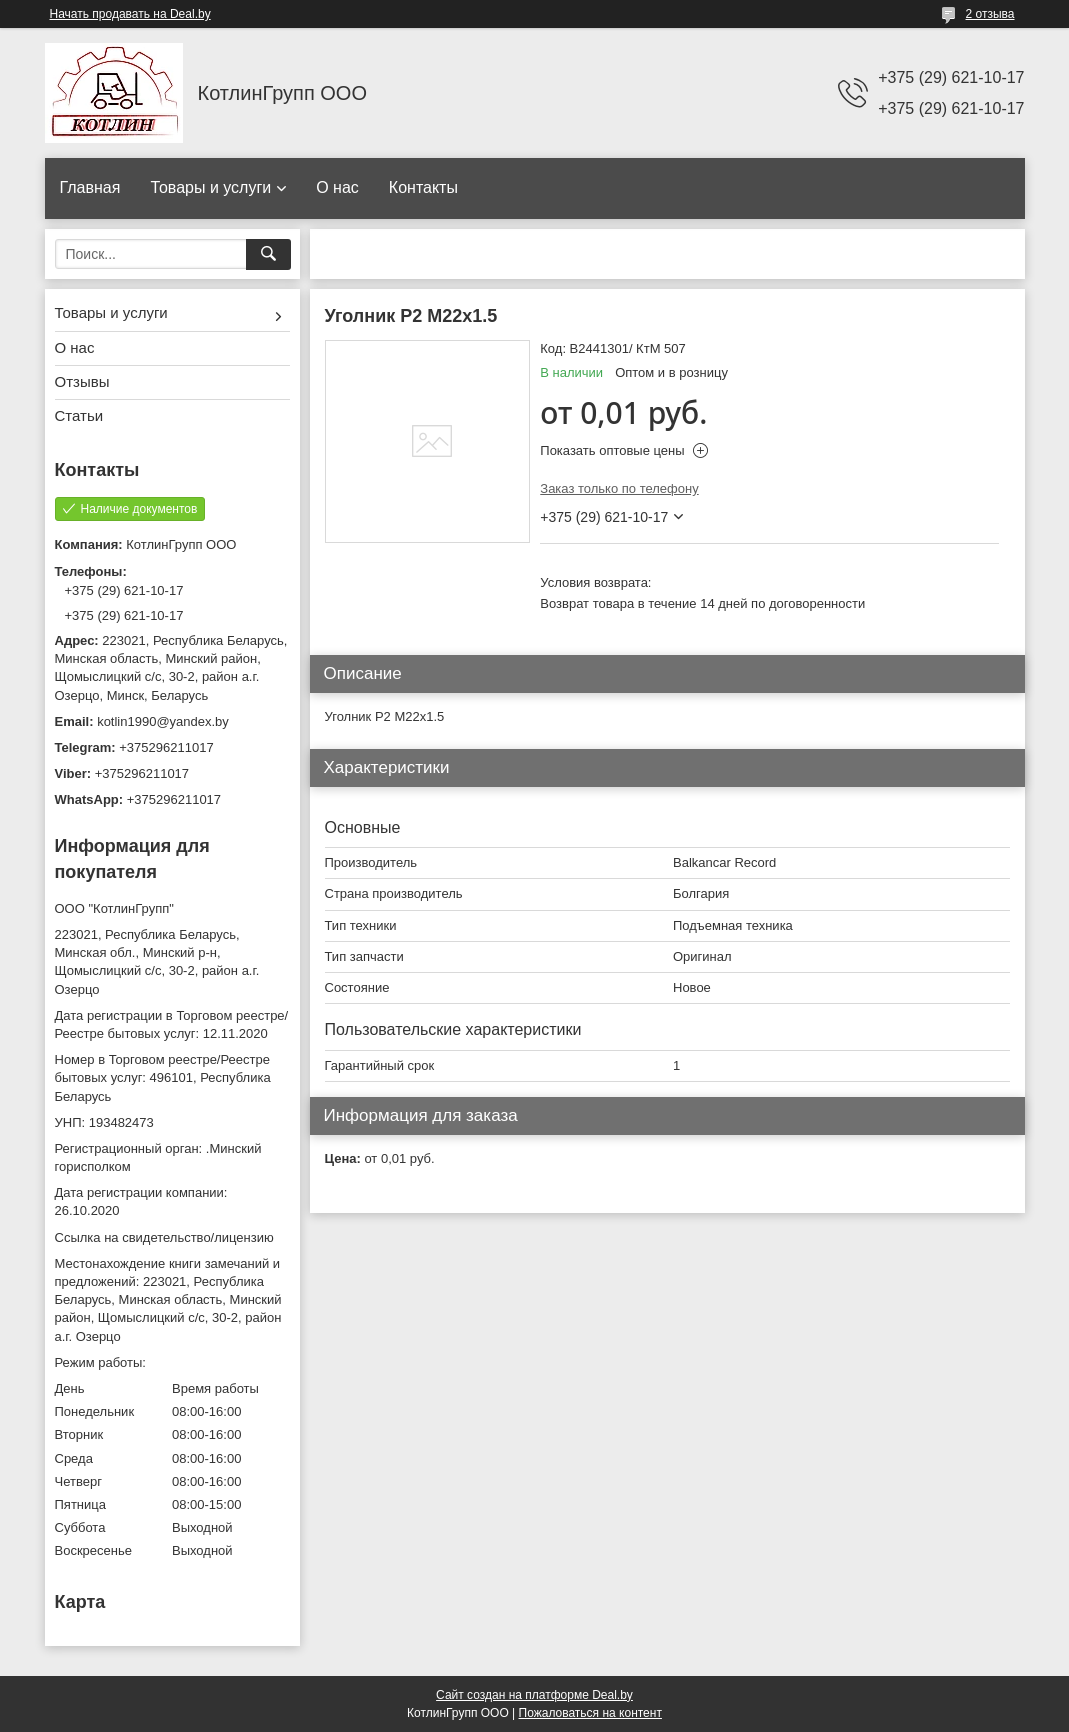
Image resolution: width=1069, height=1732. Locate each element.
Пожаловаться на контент (590, 1713)
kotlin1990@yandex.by (163, 721)
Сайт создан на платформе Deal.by (534, 1695)
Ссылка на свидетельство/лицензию (164, 1237)
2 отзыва (990, 14)
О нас (337, 187)
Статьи (79, 415)
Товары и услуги (210, 187)
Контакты (423, 187)
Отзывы (82, 381)
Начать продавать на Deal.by (130, 14)
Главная (90, 187)
